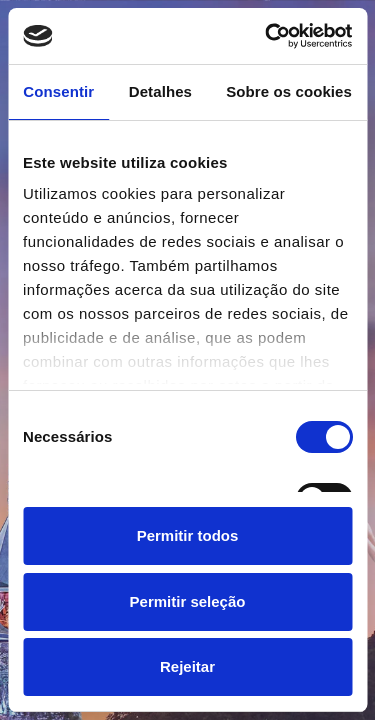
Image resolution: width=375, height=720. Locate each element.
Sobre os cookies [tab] (289, 91)
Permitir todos (188, 535)
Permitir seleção (188, 601)
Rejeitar (187, 666)
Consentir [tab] (58, 91)
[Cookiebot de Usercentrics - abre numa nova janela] (267, 36)
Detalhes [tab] (160, 91)
